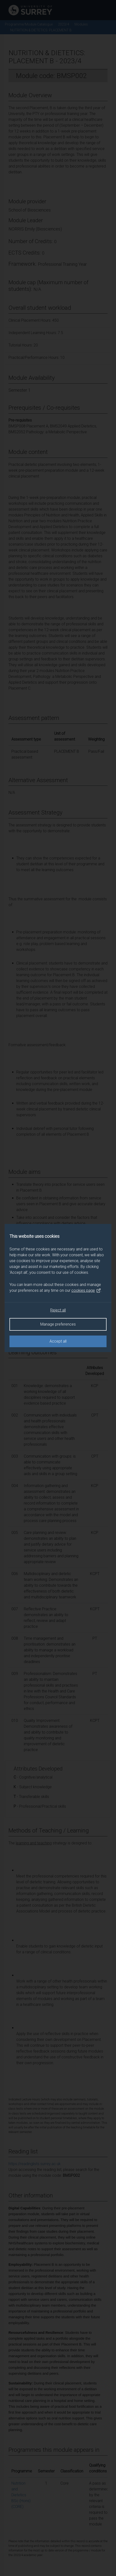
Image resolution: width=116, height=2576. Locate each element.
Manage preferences (58, 1324)
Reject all (58, 1310)
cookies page (86, 1290)
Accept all (58, 1341)
